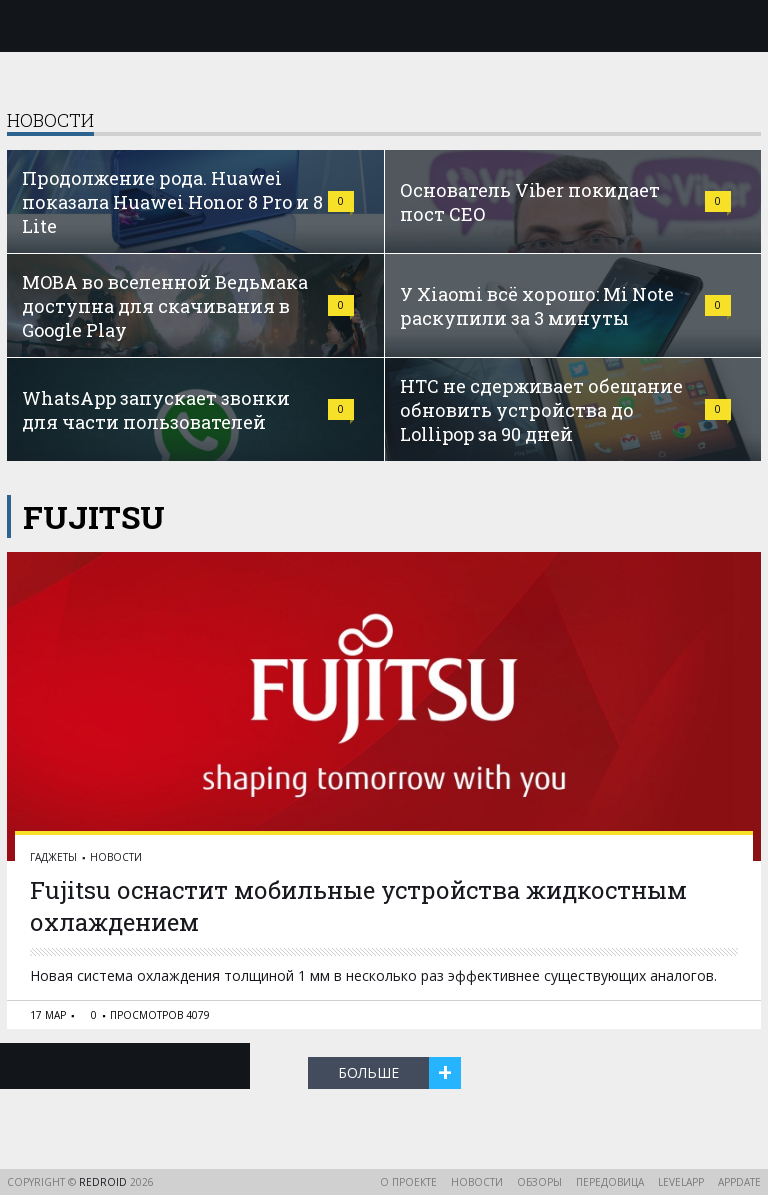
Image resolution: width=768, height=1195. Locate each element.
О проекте (408, 1182)
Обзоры (539, 1182)
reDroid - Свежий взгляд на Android (384, 25)
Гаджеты (53, 857)
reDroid (104, 1182)
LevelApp (681, 1182)
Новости (116, 857)
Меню (27, 26)
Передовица (610, 1182)
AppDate (739, 1182)
